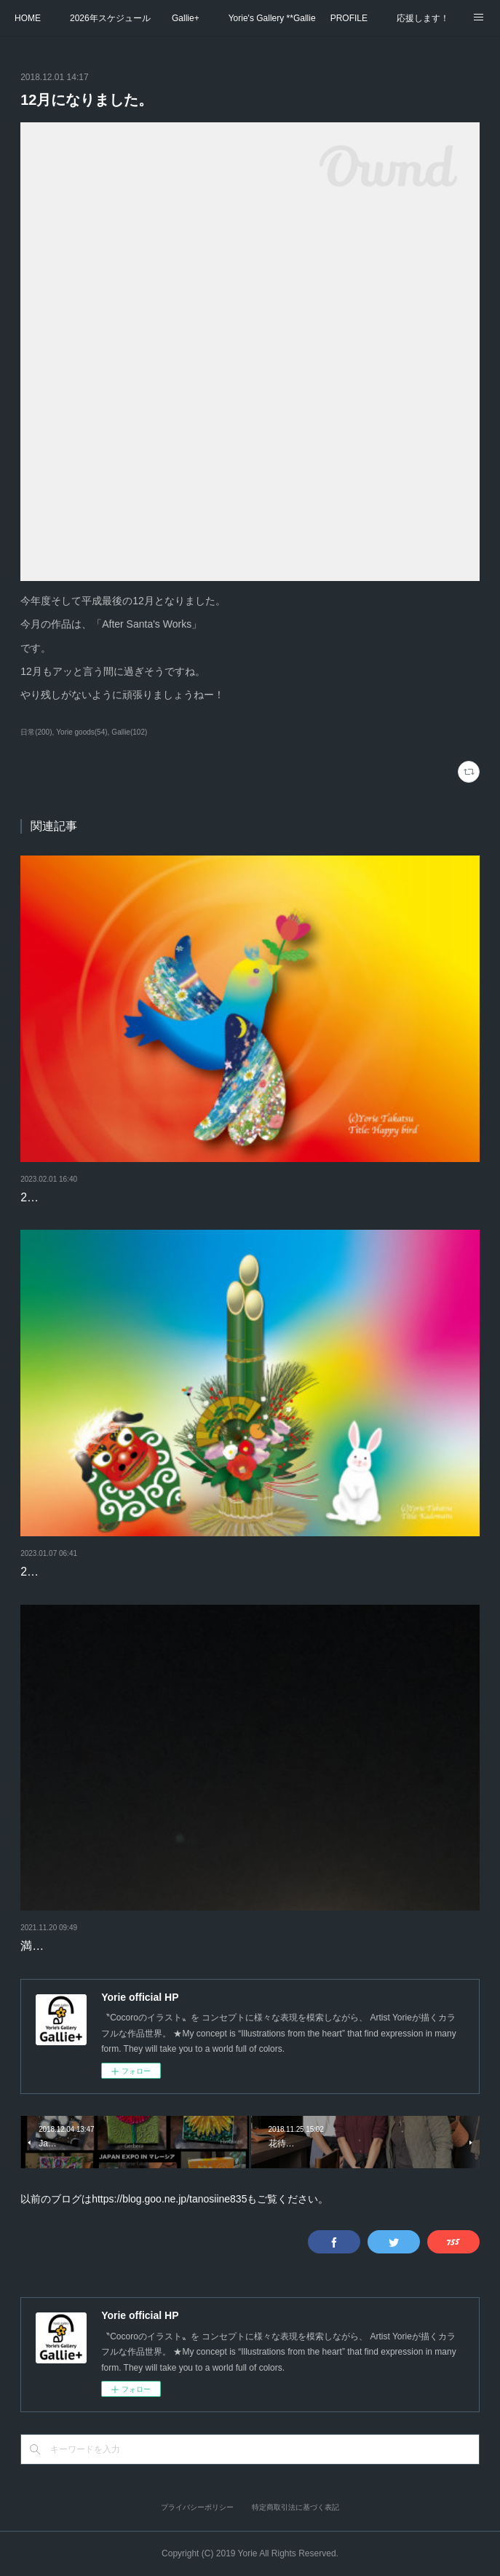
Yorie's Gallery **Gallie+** (272, 18)
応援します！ (423, 18)
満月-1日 (43, 1946)
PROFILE (349, 18)
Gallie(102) (129, 732)
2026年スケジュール (110, 18)
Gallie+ (185, 18)
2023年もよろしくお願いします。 (109, 1571)
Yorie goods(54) (81, 732)
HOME (28, 18)
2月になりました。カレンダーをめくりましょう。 (151, 1197)
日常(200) (36, 732)
